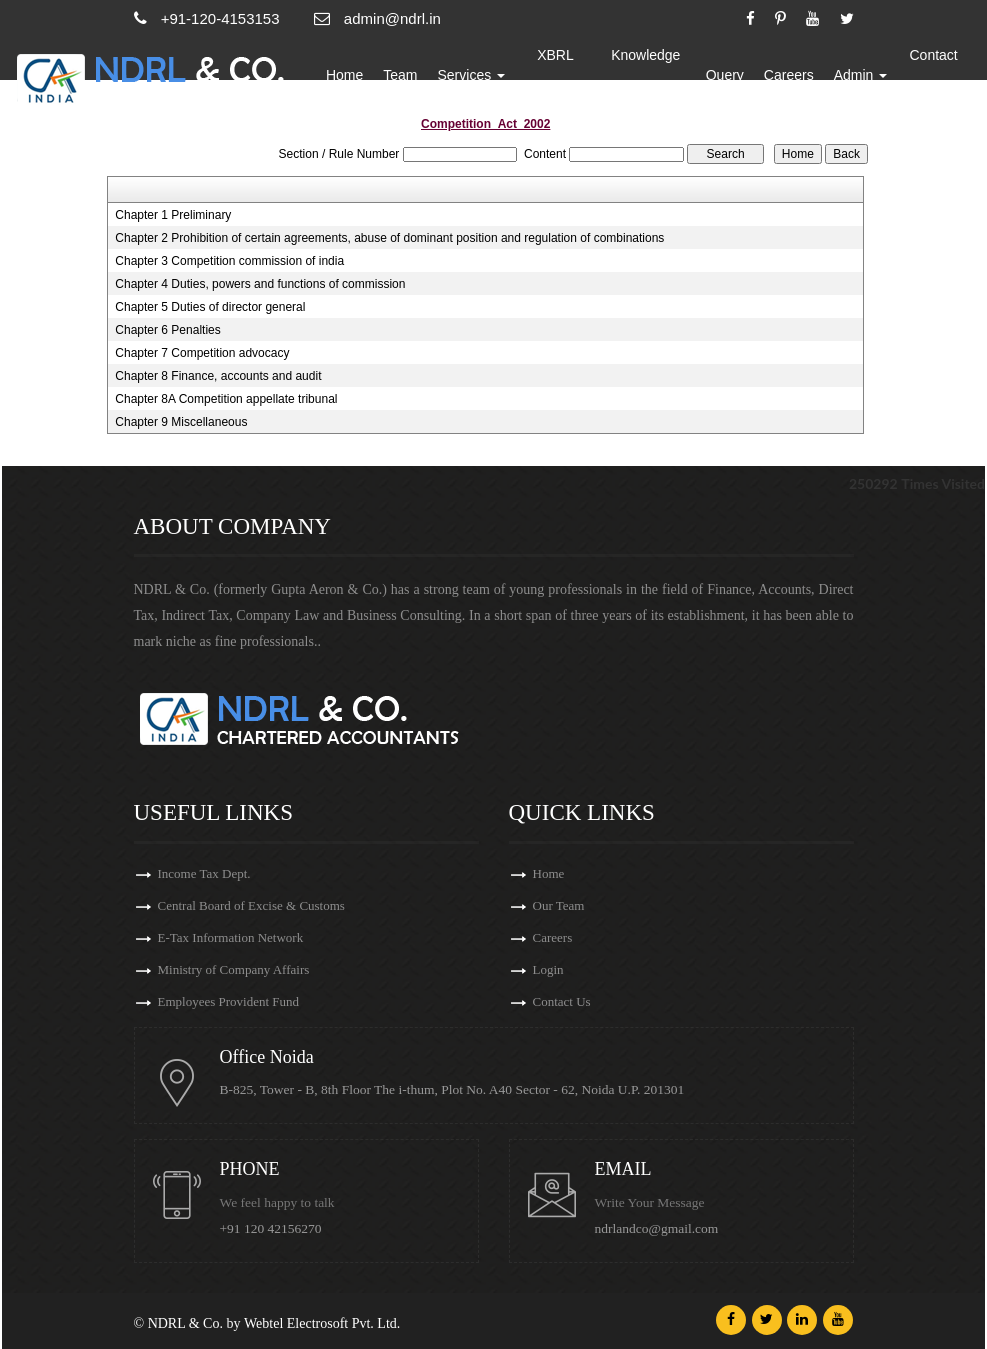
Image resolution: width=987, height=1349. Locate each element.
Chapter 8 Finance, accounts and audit (218, 376)
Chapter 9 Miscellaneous (181, 422)
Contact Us (933, 75)
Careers (789, 75)
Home (344, 75)
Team (400, 75)
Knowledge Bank (645, 75)
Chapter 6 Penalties (167, 330)
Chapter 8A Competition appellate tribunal (226, 399)
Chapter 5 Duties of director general (210, 307)
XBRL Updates (555, 75)
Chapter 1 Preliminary (173, 215)
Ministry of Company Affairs (234, 969)
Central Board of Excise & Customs (251, 905)
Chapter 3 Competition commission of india (229, 261)
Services (472, 75)
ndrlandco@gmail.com (657, 1228)
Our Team (559, 905)
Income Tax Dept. (204, 873)
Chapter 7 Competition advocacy (202, 353)
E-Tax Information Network (231, 937)
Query (725, 75)
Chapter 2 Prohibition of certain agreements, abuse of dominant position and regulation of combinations (389, 238)
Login (548, 969)
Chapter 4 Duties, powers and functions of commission (260, 284)
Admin (861, 75)
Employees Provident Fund (229, 1001)
